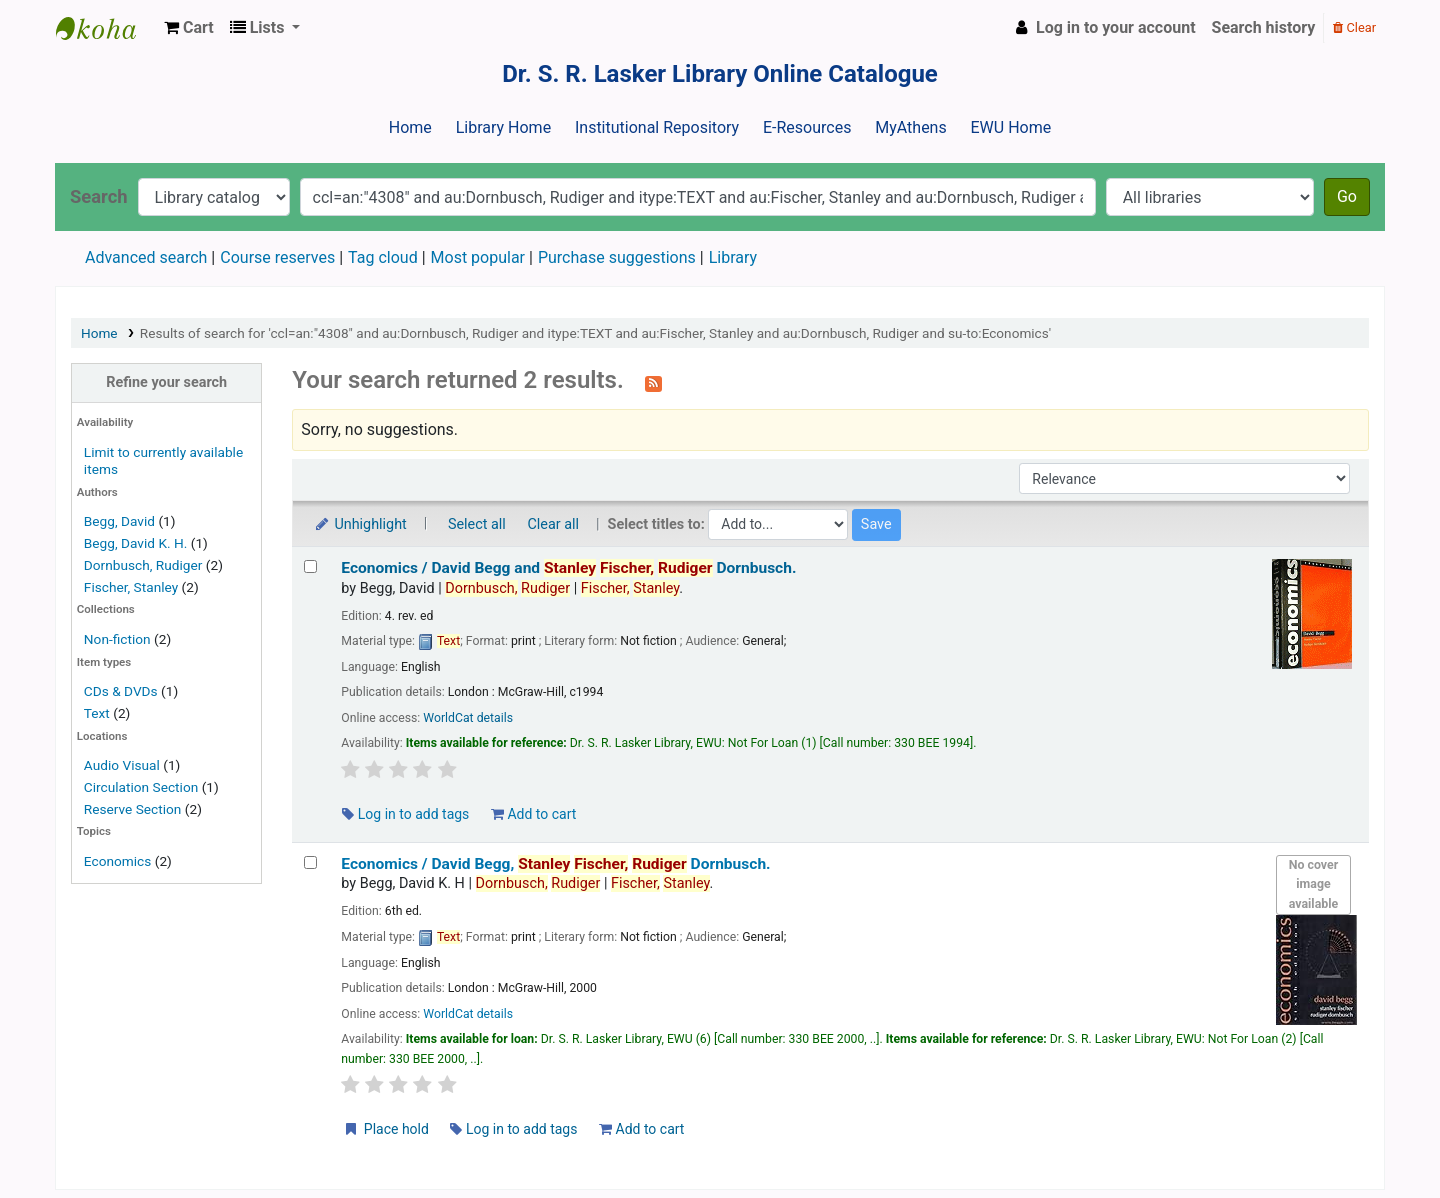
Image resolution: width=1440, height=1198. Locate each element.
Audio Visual (122, 765)
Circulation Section (141, 787)
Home (410, 127)
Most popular (478, 257)
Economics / (568, 568)
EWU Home (1011, 127)
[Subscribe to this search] (653, 382)
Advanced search (146, 257)
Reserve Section (133, 809)
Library (733, 257)
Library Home (503, 127)
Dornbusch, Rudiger (143, 565)
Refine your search (166, 382)
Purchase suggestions (617, 257)
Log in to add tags (405, 814)
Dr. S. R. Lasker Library (106, 28)
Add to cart (533, 814)
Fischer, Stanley (131, 587)
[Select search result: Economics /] (310, 566)
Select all (477, 524)
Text (98, 713)
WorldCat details (468, 718)
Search (99, 196)
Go (1347, 196)
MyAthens (910, 127)
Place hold (385, 1129)
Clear (1354, 27)
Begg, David (119, 521)
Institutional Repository (657, 127)
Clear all (553, 524)
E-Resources (807, 127)
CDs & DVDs (121, 691)
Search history (1264, 27)
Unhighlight (359, 524)
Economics (117, 861)
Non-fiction (117, 639)
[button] (189, 28)
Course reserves (277, 257)
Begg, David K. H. (136, 543)
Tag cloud (383, 257)
